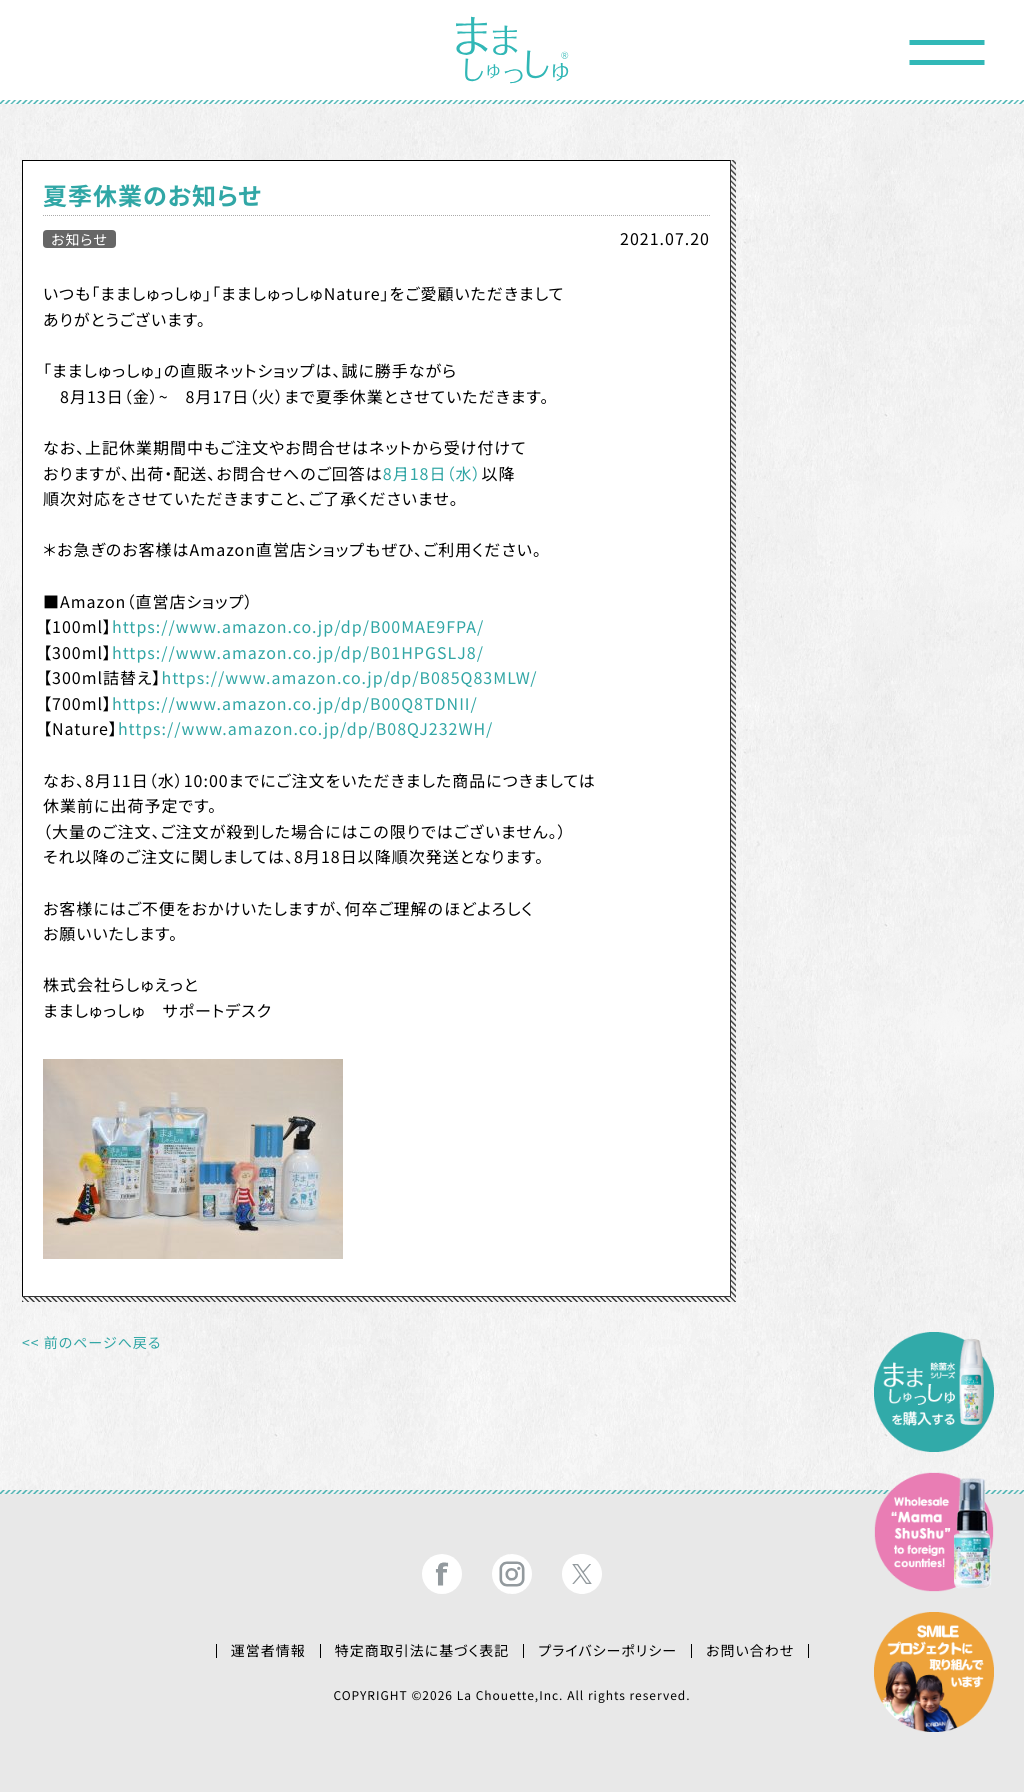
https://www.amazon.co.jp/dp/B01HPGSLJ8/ (298, 652)
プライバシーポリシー (607, 1651)
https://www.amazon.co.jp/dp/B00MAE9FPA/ (298, 626)
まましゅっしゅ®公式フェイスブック (442, 1574)
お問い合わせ (750, 1651)
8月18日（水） (432, 473)
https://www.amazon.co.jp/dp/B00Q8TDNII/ (295, 703)
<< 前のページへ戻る (91, 1343)
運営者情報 (268, 1651)
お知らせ (79, 239)
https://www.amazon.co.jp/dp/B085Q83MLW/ (349, 677)
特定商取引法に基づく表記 (422, 1651)
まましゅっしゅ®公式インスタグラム (512, 1574)
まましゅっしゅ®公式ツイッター (582, 1574)
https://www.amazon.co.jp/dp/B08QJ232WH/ (306, 728)
